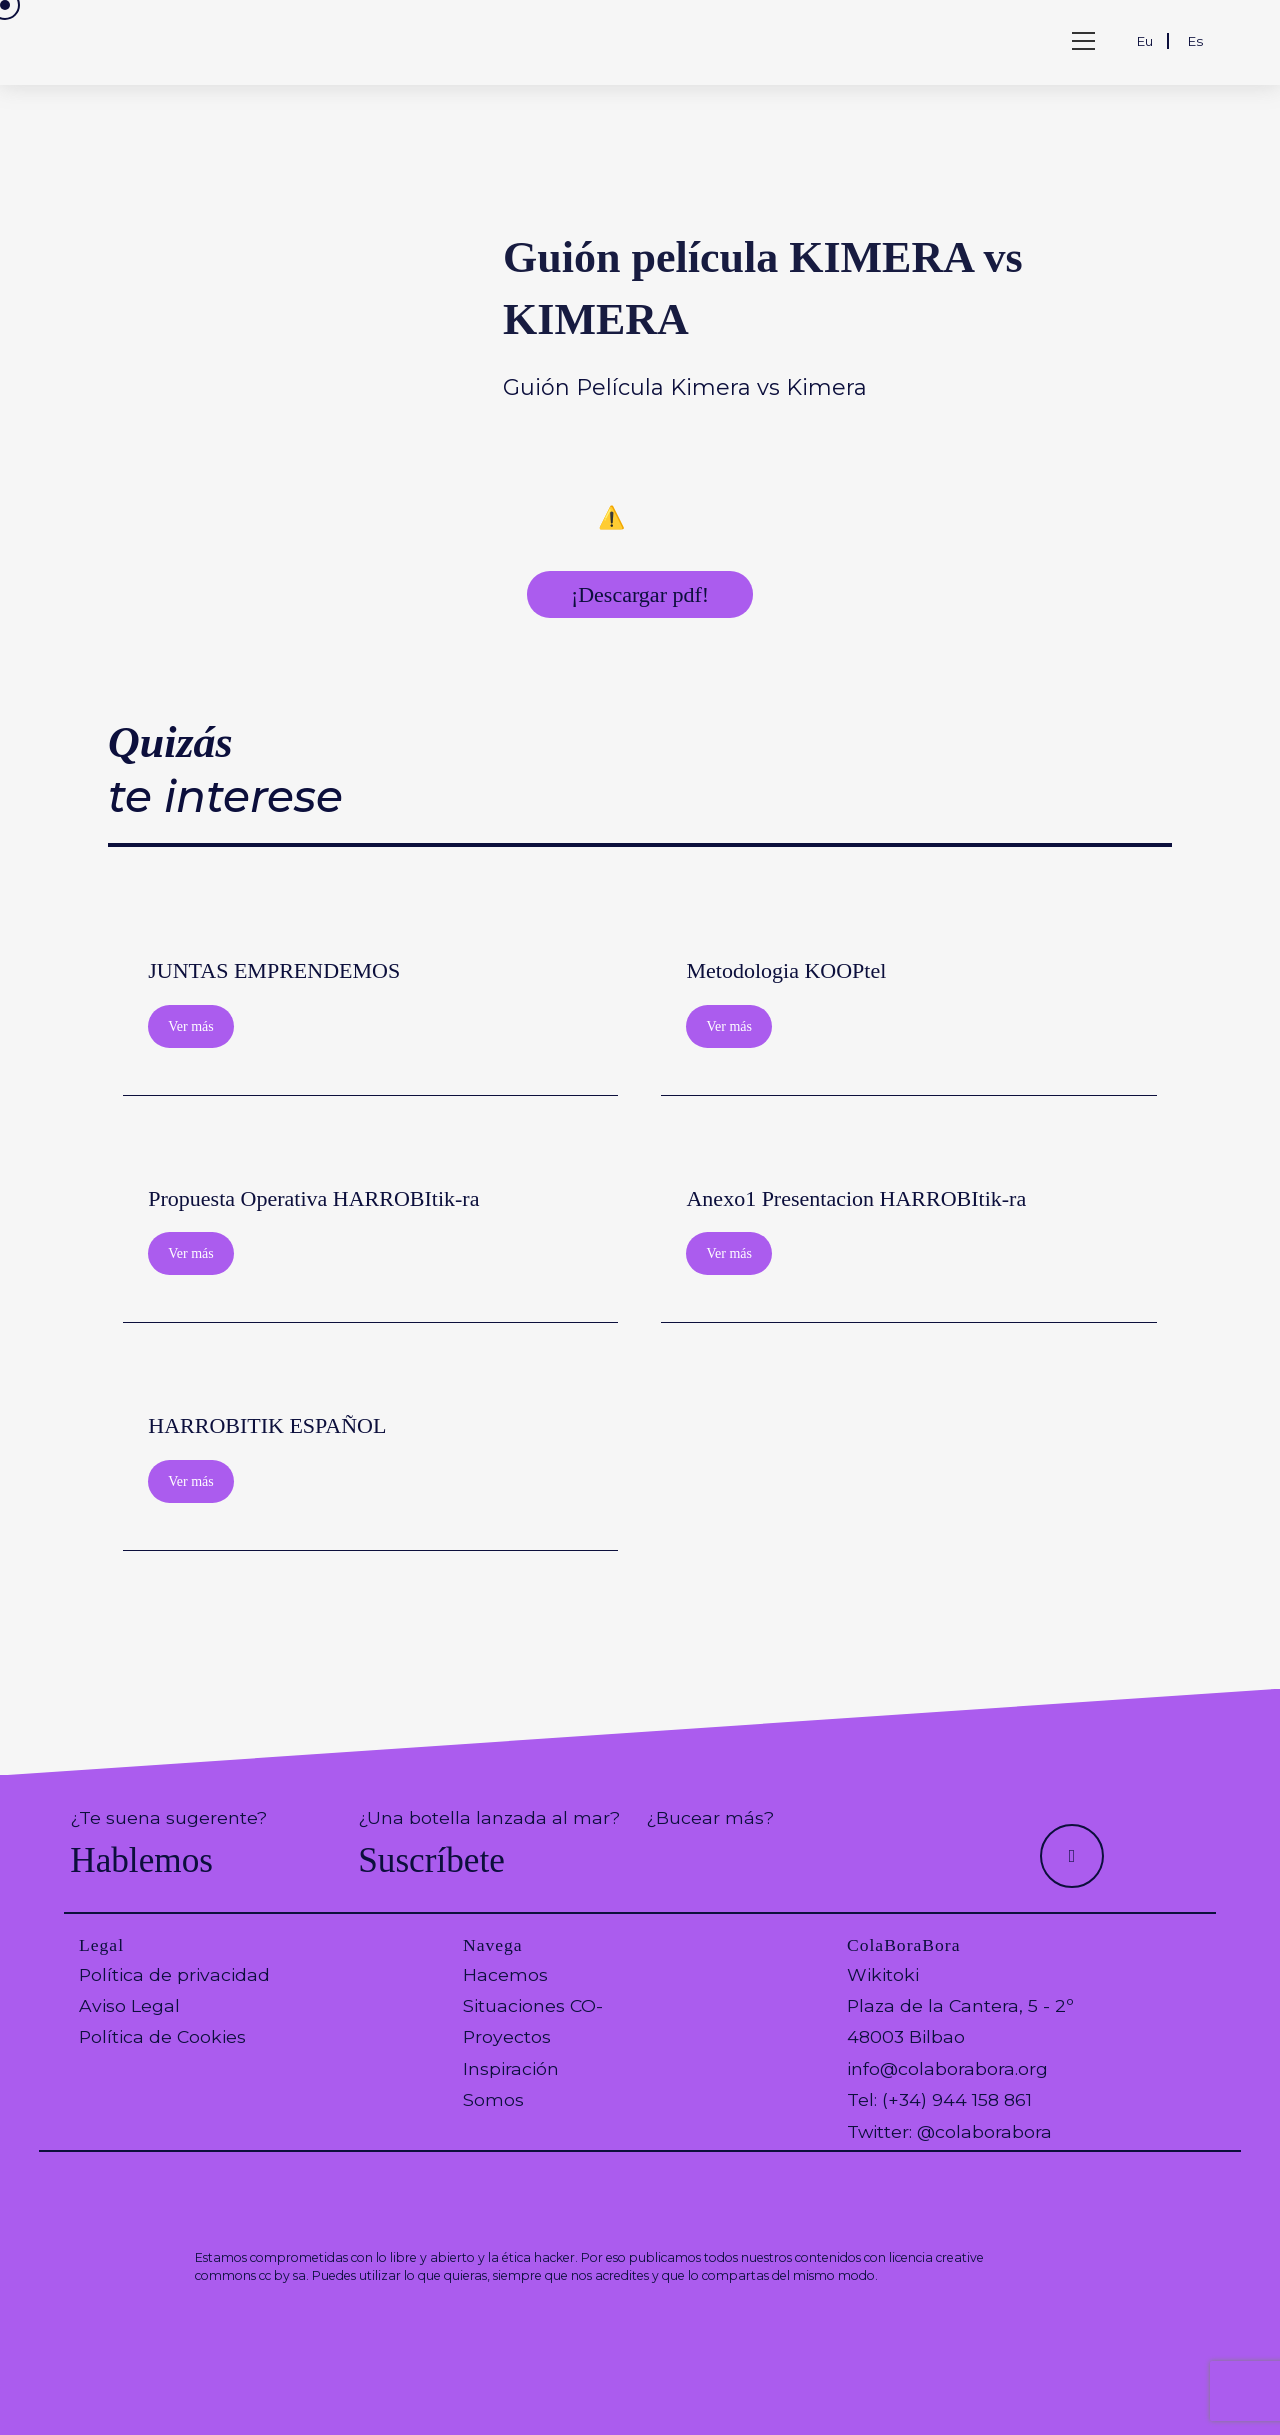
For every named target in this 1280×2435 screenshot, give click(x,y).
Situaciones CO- (533, 2005)
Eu (1145, 41)
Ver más (191, 1026)
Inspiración (511, 2068)
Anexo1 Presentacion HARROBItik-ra (856, 1198)
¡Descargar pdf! (640, 594)
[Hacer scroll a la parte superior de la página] (1072, 1856)
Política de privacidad (174, 1974)
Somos (493, 2099)
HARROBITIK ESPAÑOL (267, 1425)
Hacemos (505, 1974)
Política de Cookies (162, 2036)
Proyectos (507, 2036)
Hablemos (141, 1860)
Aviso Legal (129, 2005)
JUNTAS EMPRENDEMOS (274, 970)
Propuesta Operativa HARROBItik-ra (313, 1198)
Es (1195, 41)
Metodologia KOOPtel (786, 970)
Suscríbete (431, 1860)
